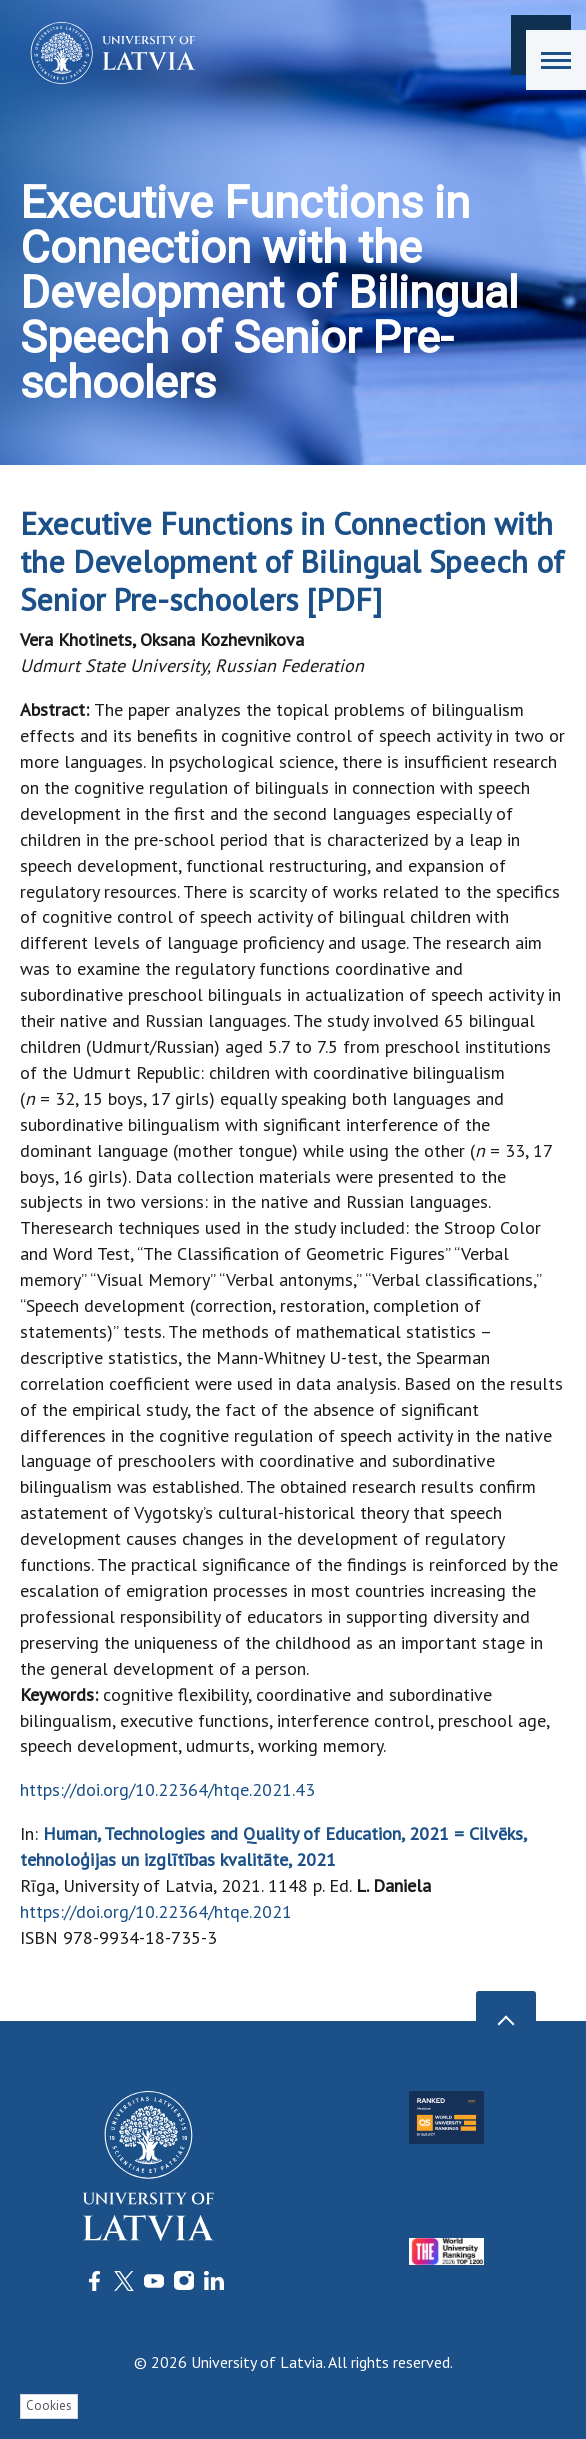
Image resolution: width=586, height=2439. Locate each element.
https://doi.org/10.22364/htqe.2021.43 (167, 1789)
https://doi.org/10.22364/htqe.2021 (156, 1911)
